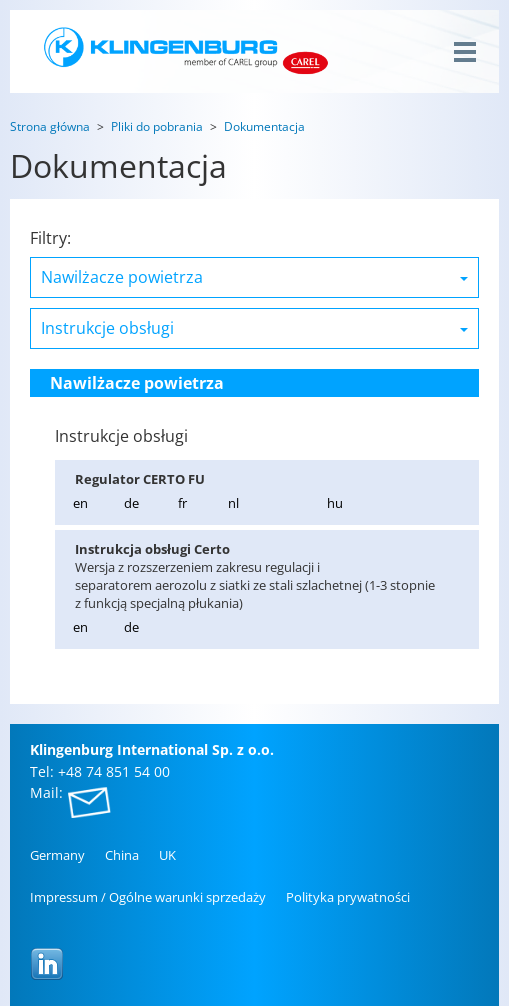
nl (233, 503)
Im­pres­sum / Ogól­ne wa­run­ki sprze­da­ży (148, 897)
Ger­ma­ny (57, 855)
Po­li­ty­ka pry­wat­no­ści (348, 897)
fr (182, 503)
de (131, 503)
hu (335, 503)
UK (167, 855)
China (122, 855)
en (80, 503)
